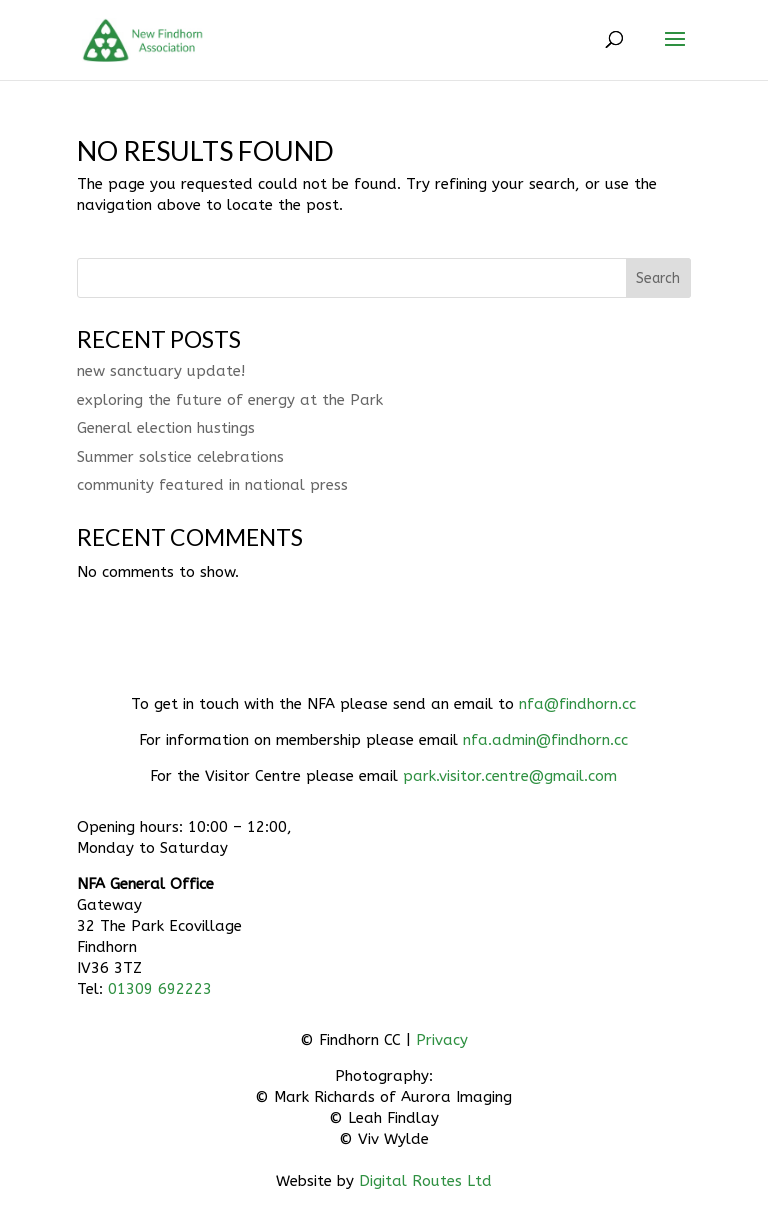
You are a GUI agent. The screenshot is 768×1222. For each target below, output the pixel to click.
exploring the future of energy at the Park (230, 400)
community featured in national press (212, 485)
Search (658, 278)
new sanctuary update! (161, 371)
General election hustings (166, 428)
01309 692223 (160, 989)
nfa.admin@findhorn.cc (545, 740)
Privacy (442, 1040)
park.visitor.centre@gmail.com (510, 776)
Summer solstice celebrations (180, 457)
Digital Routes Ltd (425, 1181)
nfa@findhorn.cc (577, 704)
